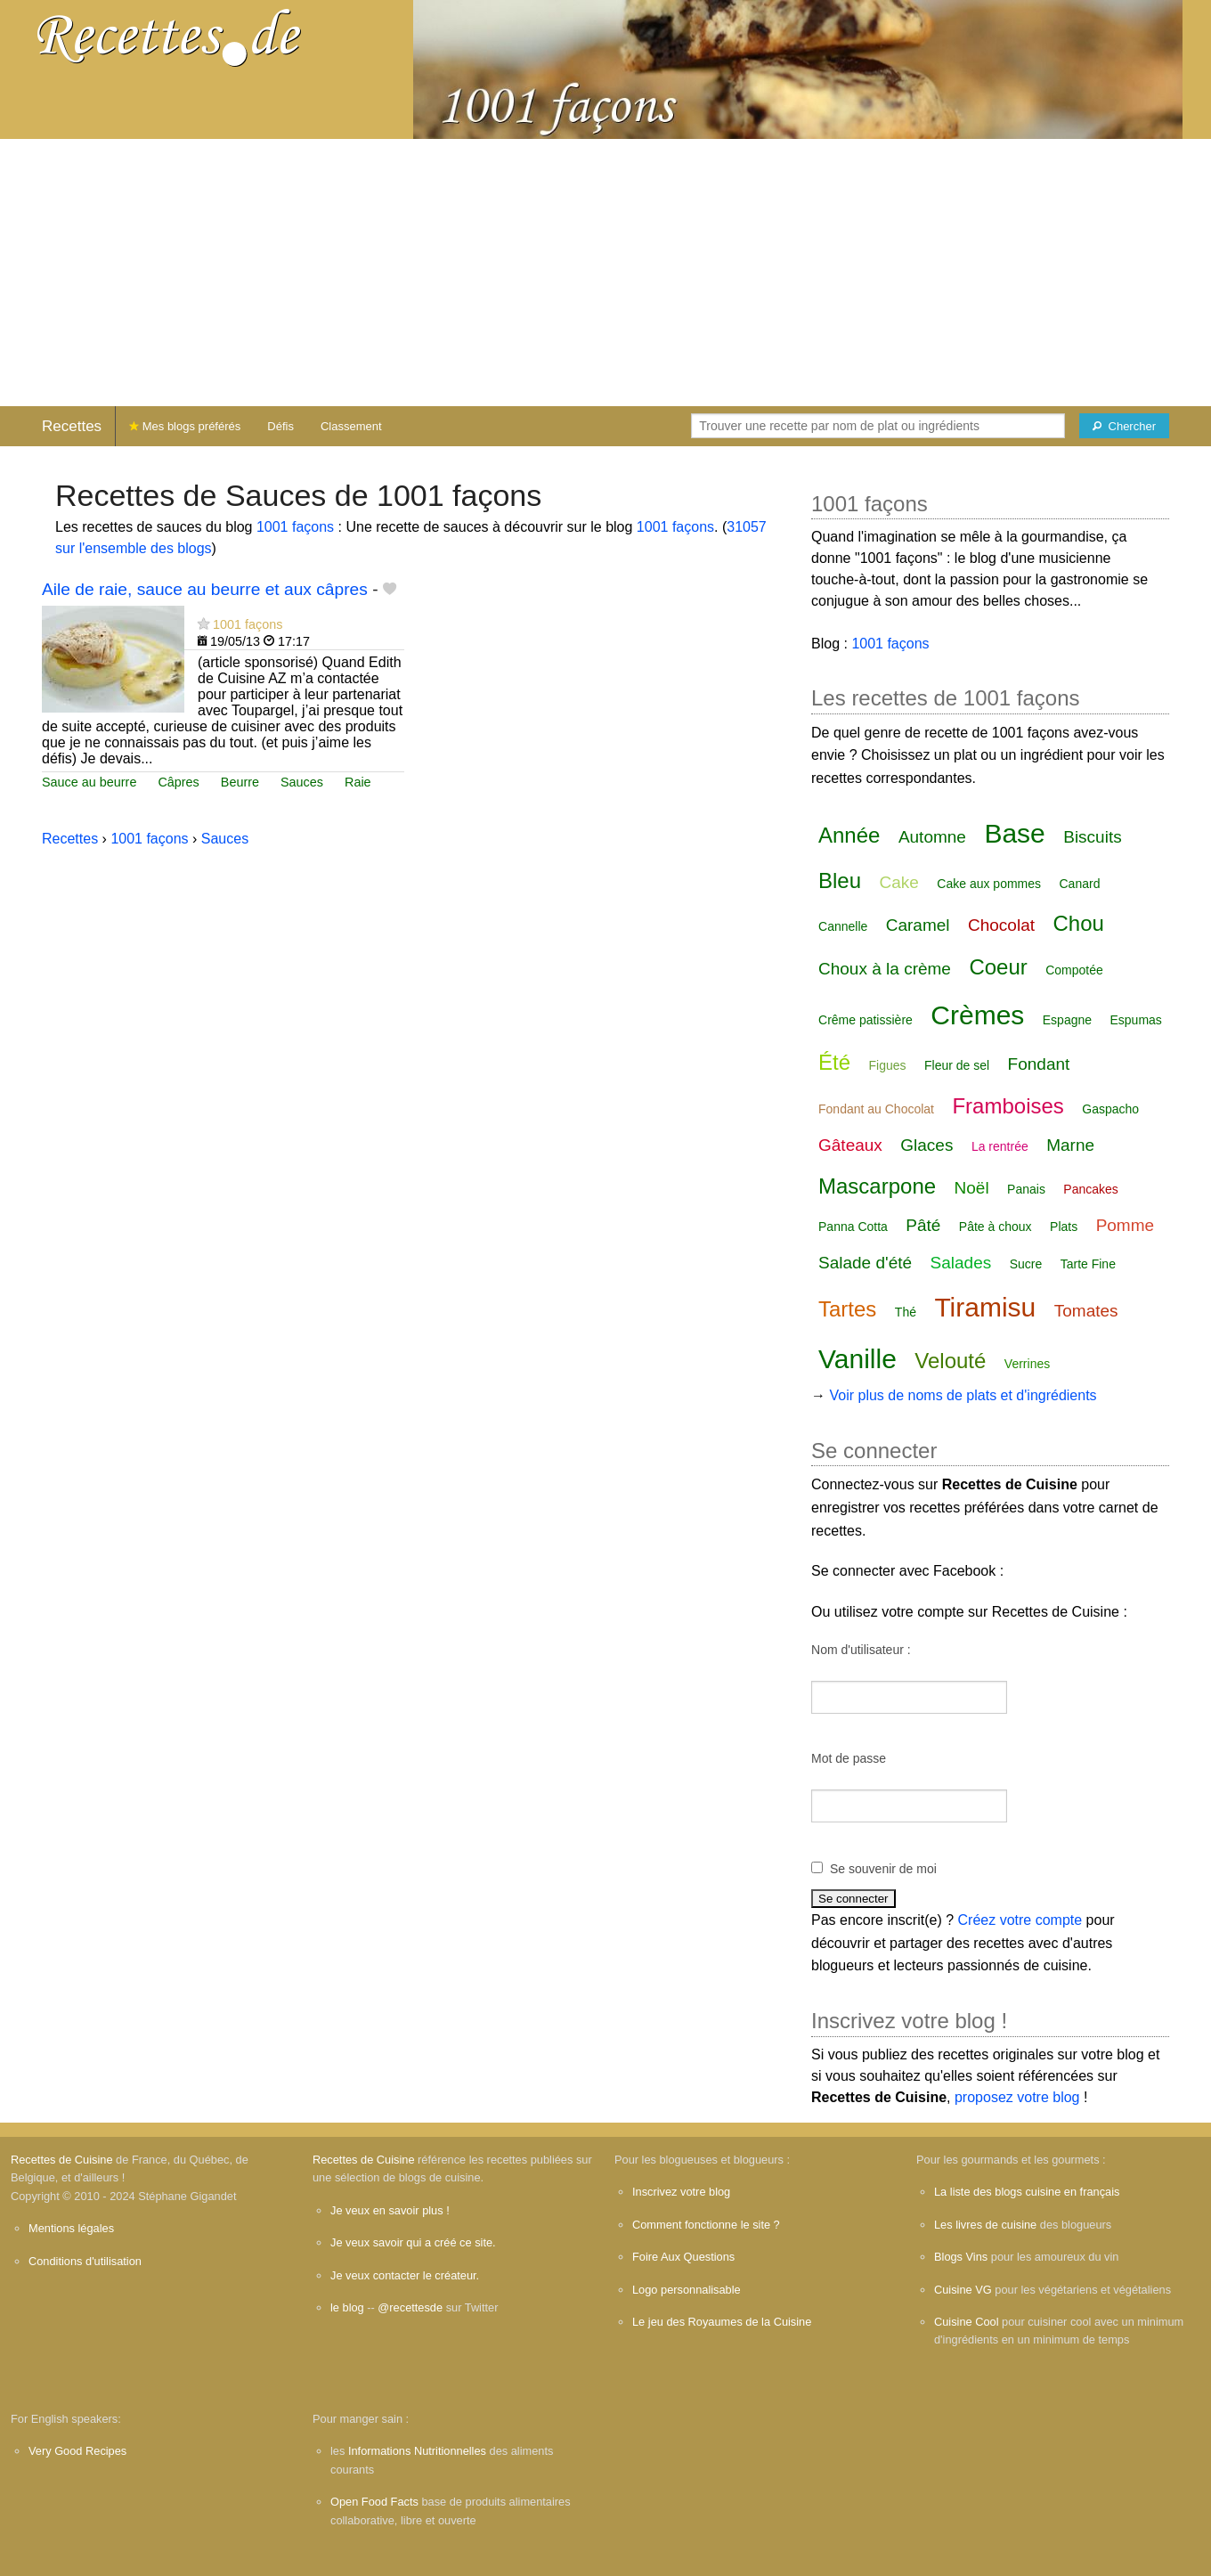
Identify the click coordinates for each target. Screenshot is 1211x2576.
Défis (280, 426)
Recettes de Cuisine (62, 2159)
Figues (887, 1065)
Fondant (1039, 1064)
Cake (899, 882)
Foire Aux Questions (683, 2256)
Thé (905, 1312)
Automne (932, 836)
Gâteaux (850, 1145)
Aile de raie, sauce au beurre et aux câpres (205, 589)
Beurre (240, 782)
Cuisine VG (963, 2289)
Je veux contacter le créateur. (404, 2275)
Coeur (998, 967)
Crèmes (977, 1015)
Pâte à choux (995, 1226)
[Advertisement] (605, 272)
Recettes (72, 426)
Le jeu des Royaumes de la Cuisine (721, 2321)
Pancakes (1090, 1189)
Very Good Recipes (77, 2451)
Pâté (923, 1225)
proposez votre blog (1017, 2097)
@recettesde (410, 2307)
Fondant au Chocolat (876, 1109)
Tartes (847, 1309)
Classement (351, 426)
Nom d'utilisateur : (861, 1650)
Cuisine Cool (966, 2321)
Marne (1070, 1145)
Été (834, 1062)
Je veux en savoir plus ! (390, 2210)
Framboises (1007, 1106)
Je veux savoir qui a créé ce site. (413, 2242)
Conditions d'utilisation (85, 2261)
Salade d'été (865, 1262)
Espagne (1067, 1020)
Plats (1063, 1226)
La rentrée (999, 1146)
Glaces (926, 1145)
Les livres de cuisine (985, 2224)
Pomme (1125, 1225)
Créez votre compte (1020, 1920)
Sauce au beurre (89, 782)
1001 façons (295, 526)
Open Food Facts (374, 2501)
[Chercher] (1124, 425)
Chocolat (1001, 925)
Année (849, 835)
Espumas (1136, 1020)
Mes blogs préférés (184, 426)
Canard (1080, 883)
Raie (358, 782)
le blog (347, 2307)
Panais (1026, 1189)
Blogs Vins (960, 2256)
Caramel (918, 925)
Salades (961, 1262)
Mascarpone (877, 1186)
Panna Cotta (853, 1226)
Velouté (950, 1361)
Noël (972, 1187)
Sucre (1026, 1264)
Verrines (1027, 1364)
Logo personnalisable (686, 2289)
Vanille (857, 1359)
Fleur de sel (956, 1065)
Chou (1078, 923)
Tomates (1086, 1310)
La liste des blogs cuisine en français (1026, 2191)
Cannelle (842, 926)
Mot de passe (848, 1758)
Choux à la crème (884, 968)
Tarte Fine (1088, 1264)
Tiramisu (985, 1307)
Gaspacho (1110, 1109)
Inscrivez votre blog (681, 2191)
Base (1014, 833)
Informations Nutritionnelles (417, 2451)
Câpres (178, 782)
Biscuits (1092, 836)
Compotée (1074, 970)
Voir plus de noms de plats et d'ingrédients (962, 1395)
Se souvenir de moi (883, 1869)
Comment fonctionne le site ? (706, 2224)
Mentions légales (71, 2228)
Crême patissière (865, 1020)
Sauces (301, 782)
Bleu (839, 880)
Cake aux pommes (989, 883)
